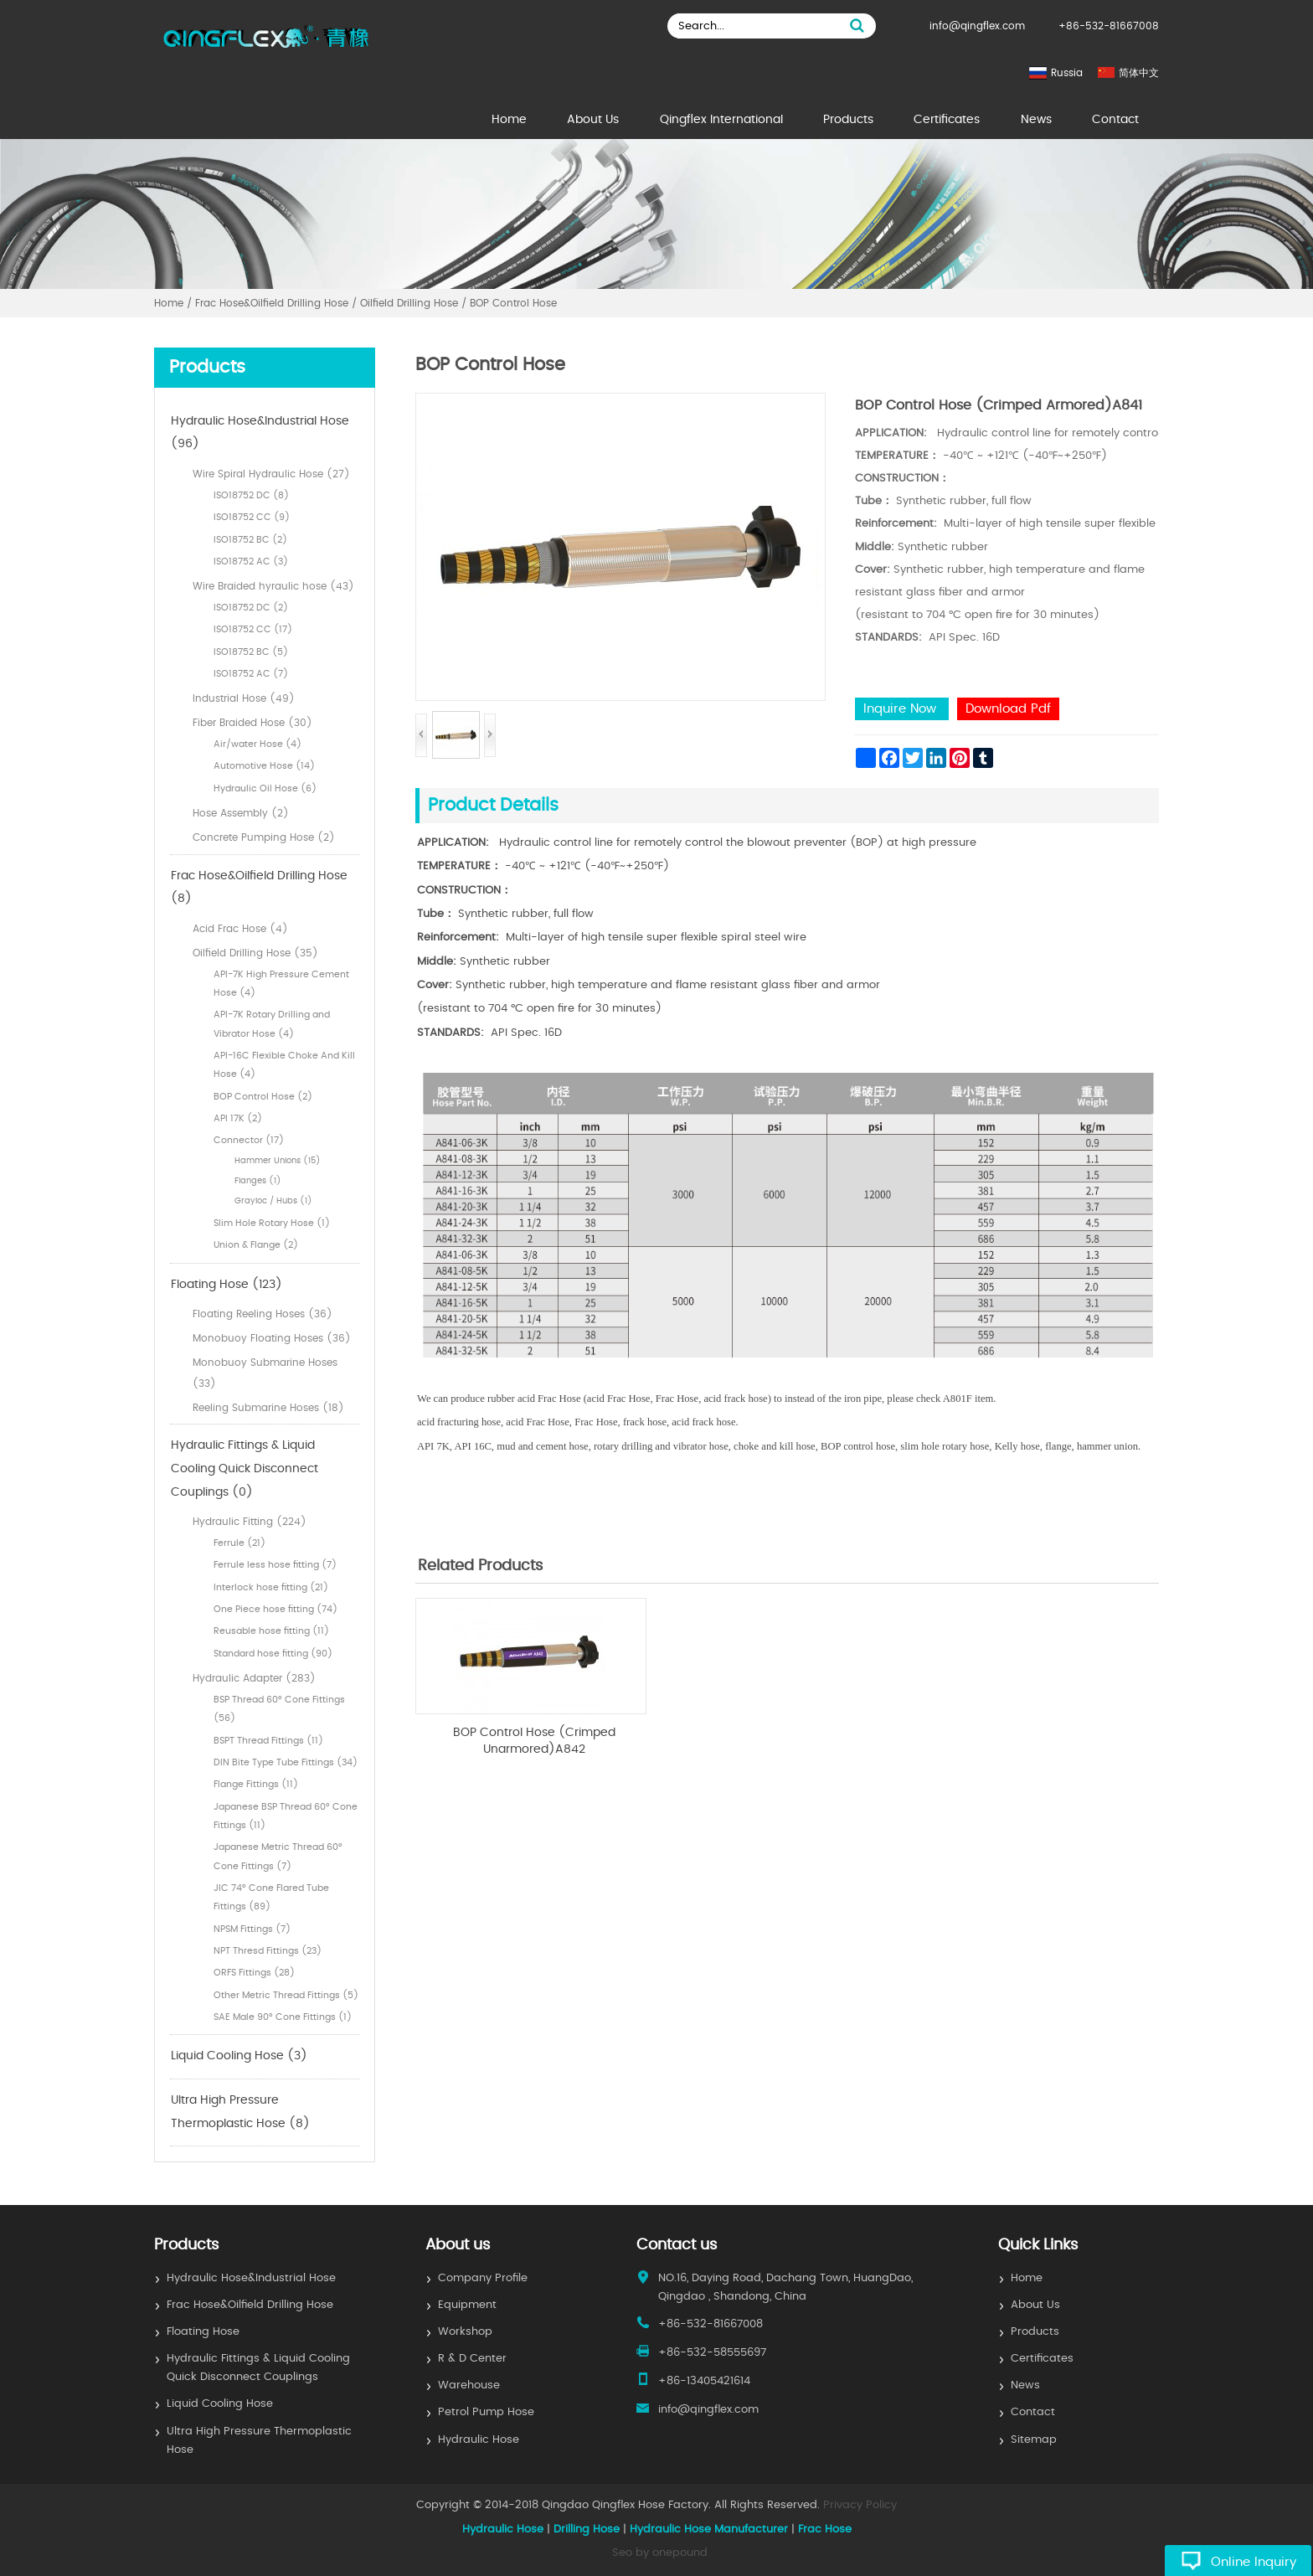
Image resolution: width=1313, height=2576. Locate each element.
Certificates (947, 120)
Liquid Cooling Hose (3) (239, 2056)
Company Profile (483, 2278)
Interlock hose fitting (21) (271, 1587)
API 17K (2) (238, 1118)
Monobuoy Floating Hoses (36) (272, 1338)
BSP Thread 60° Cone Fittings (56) (279, 1709)
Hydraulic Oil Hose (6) (265, 788)
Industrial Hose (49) (244, 698)
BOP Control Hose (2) (263, 1096)
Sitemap (1034, 2439)
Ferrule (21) (239, 1543)
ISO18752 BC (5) (251, 652)
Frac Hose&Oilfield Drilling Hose (250, 2305)
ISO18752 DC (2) (251, 607)
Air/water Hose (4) (257, 744)
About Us (593, 120)
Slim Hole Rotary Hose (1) (272, 1223)
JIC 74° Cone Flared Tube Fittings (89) (271, 1897)
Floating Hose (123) (226, 1285)
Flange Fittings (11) (256, 1784)
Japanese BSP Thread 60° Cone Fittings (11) (286, 1816)
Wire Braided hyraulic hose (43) (273, 586)
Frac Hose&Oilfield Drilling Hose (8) (259, 887)
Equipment (467, 2305)
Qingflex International (721, 120)
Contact (1115, 120)
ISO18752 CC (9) (252, 517)
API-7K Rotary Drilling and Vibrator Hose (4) (272, 1024)
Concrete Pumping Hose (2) (264, 837)
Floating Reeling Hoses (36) (262, 1314)
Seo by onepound (660, 2553)
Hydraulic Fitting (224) (249, 1522)
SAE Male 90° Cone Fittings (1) (283, 2017)
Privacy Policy (860, 2505)
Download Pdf (1008, 709)
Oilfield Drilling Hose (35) (255, 953)
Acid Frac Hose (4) (240, 929)
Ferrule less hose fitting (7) (275, 1564)
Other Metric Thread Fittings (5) (286, 1995)
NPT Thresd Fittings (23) (268, 1950)
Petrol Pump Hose (486, 2412)
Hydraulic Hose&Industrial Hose (251, 2278)
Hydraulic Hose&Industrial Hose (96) (260, 433)
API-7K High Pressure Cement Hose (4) (281, 983)
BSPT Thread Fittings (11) (268, 1740)
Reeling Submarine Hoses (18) (268, 1408)
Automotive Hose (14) (264, 765)
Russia (1067, 73)
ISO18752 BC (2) (250, 539)
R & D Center (472, 2358)
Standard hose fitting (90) (273, 1653)
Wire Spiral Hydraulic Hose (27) (271, 474)
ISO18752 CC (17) (253, 629)
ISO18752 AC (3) (251, 561)
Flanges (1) (257, 1181)
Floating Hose (203, 2331)
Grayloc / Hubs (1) (273, 1201)
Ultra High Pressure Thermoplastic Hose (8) (240, 2112)
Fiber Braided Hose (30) (252, 723)
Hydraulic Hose (478, 2439)
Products (848, 120)
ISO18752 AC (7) (251, 673)
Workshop (465, 2331)
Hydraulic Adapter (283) (254, 1678)
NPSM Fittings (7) (252, 1929)
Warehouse (469, 2385)
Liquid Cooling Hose (220, 2403)
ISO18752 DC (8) (251, 495)
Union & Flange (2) (256, 1244)
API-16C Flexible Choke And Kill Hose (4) (284, 1065)
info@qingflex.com (977, 26)
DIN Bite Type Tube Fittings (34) (286, 1762)
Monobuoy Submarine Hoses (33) (265, 1373)
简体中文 (1139, 73)
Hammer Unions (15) (277, 1161)
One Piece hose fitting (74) (275, 1609)
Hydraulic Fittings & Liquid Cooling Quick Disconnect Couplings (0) (244, 1468)
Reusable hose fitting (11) (271, 1631)
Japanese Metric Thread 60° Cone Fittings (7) (278, 1856)
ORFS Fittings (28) (254, 1972)
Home (509, 120)
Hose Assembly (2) (241, 813)
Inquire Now (901, 709)
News (1036, 120)
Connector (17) (249, 1140)
